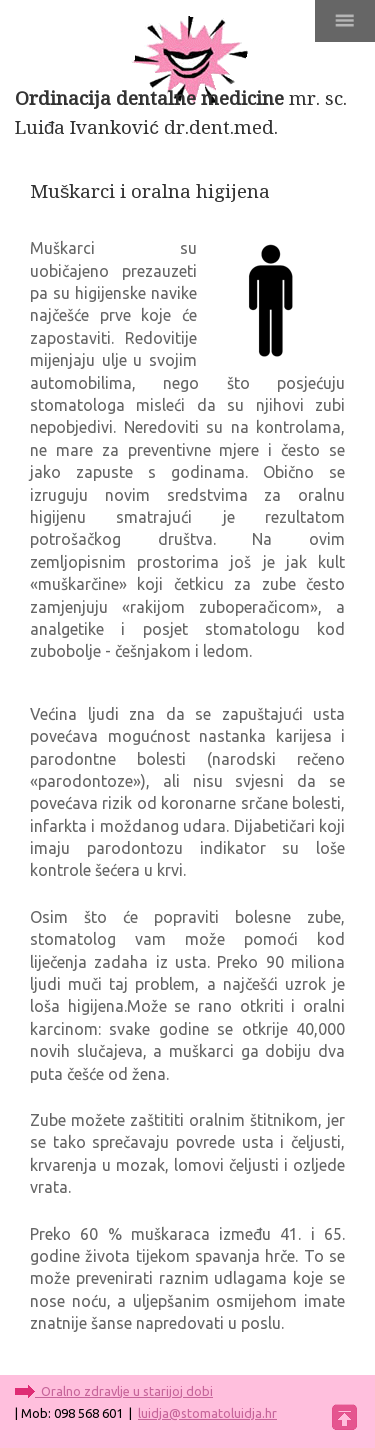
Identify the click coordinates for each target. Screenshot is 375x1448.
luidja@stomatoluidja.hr (207, 1413)
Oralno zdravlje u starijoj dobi (124, 1391)
